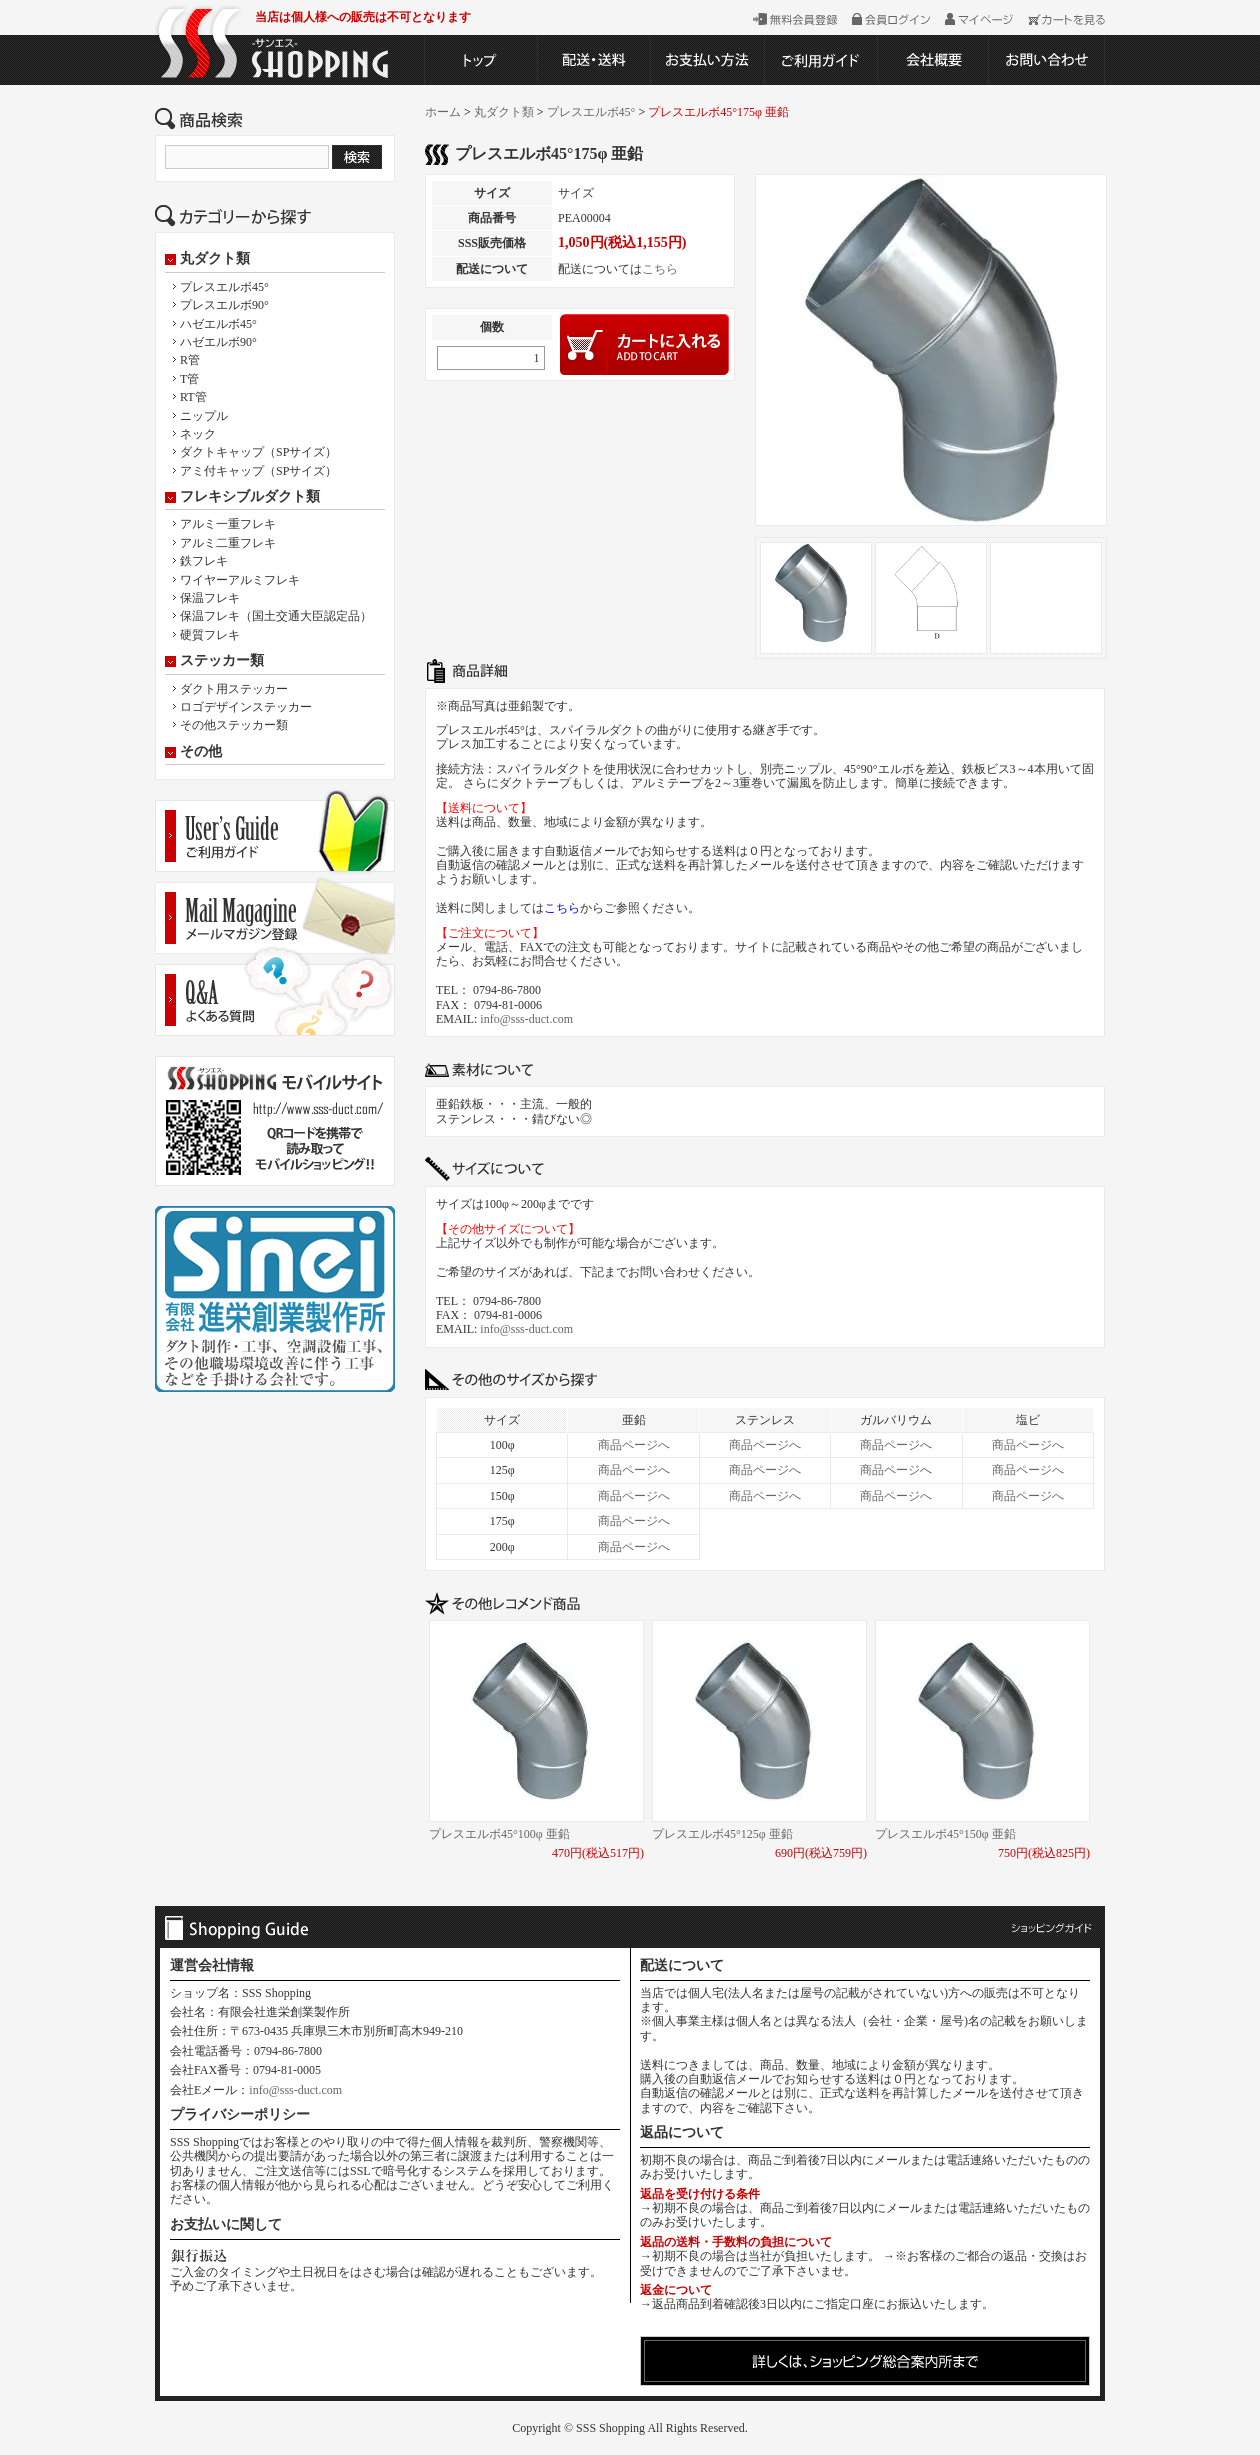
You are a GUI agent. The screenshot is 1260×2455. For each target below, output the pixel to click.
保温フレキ (210, 598)
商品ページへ (634, 1445)
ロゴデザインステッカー (246, 707)
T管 (189, 379)
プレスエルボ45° (224, 287)
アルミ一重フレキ (228, 524)
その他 (201, 752)
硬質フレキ (210, 635)
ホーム (443, 112)
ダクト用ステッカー (234, 689)
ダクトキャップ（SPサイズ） (258, 452)
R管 (190, 360)
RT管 (193, 397)
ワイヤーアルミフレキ (240, 580)
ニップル (204, 416)
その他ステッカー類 (234, 725)
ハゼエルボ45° (218, 324)
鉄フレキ (204, 561)
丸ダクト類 (215, 259)
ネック (198, 434)
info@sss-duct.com (526, 1019)
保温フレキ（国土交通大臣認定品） (276, 616)
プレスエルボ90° (224, 305)
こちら (660, 269)
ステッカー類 (222, 661)
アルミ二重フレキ (228, 543)
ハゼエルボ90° (218, 342)
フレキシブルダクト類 (250, 497)
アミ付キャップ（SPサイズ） (258, 471)
